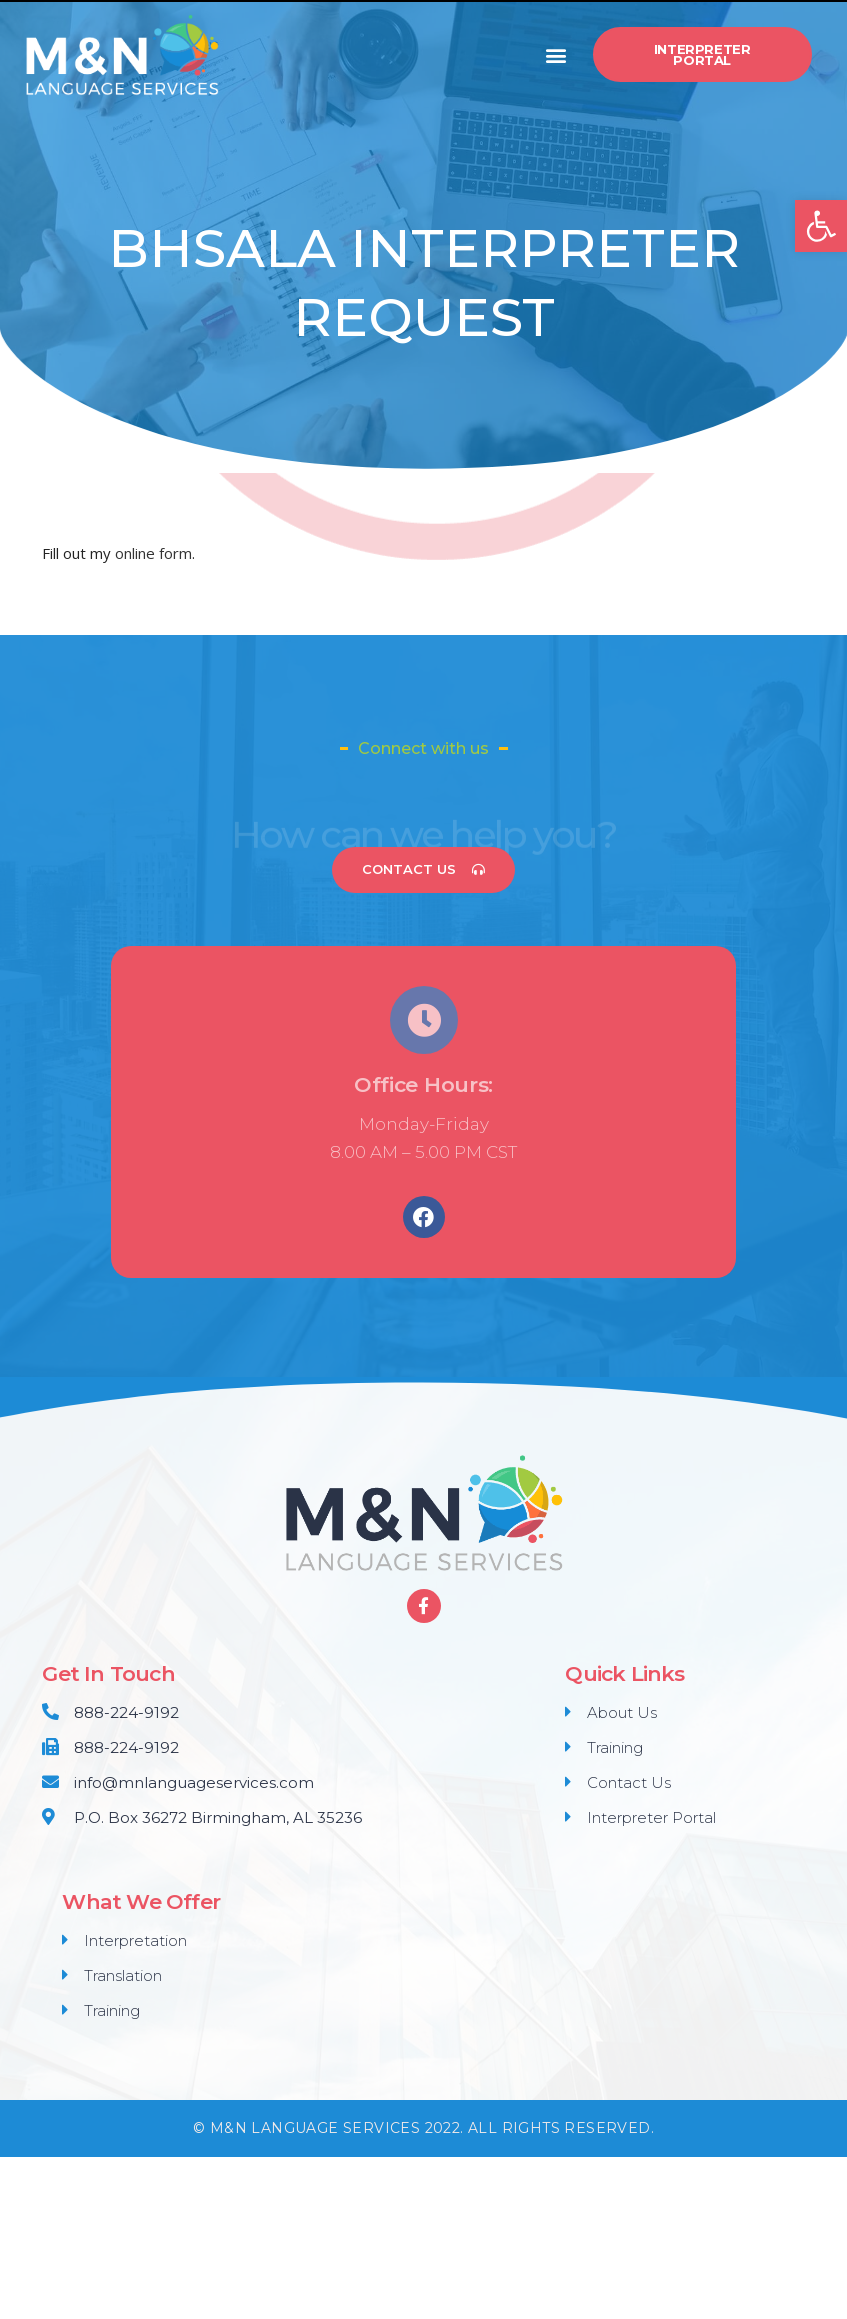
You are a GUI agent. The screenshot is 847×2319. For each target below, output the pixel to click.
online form (153, 553)
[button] (556, 54)
